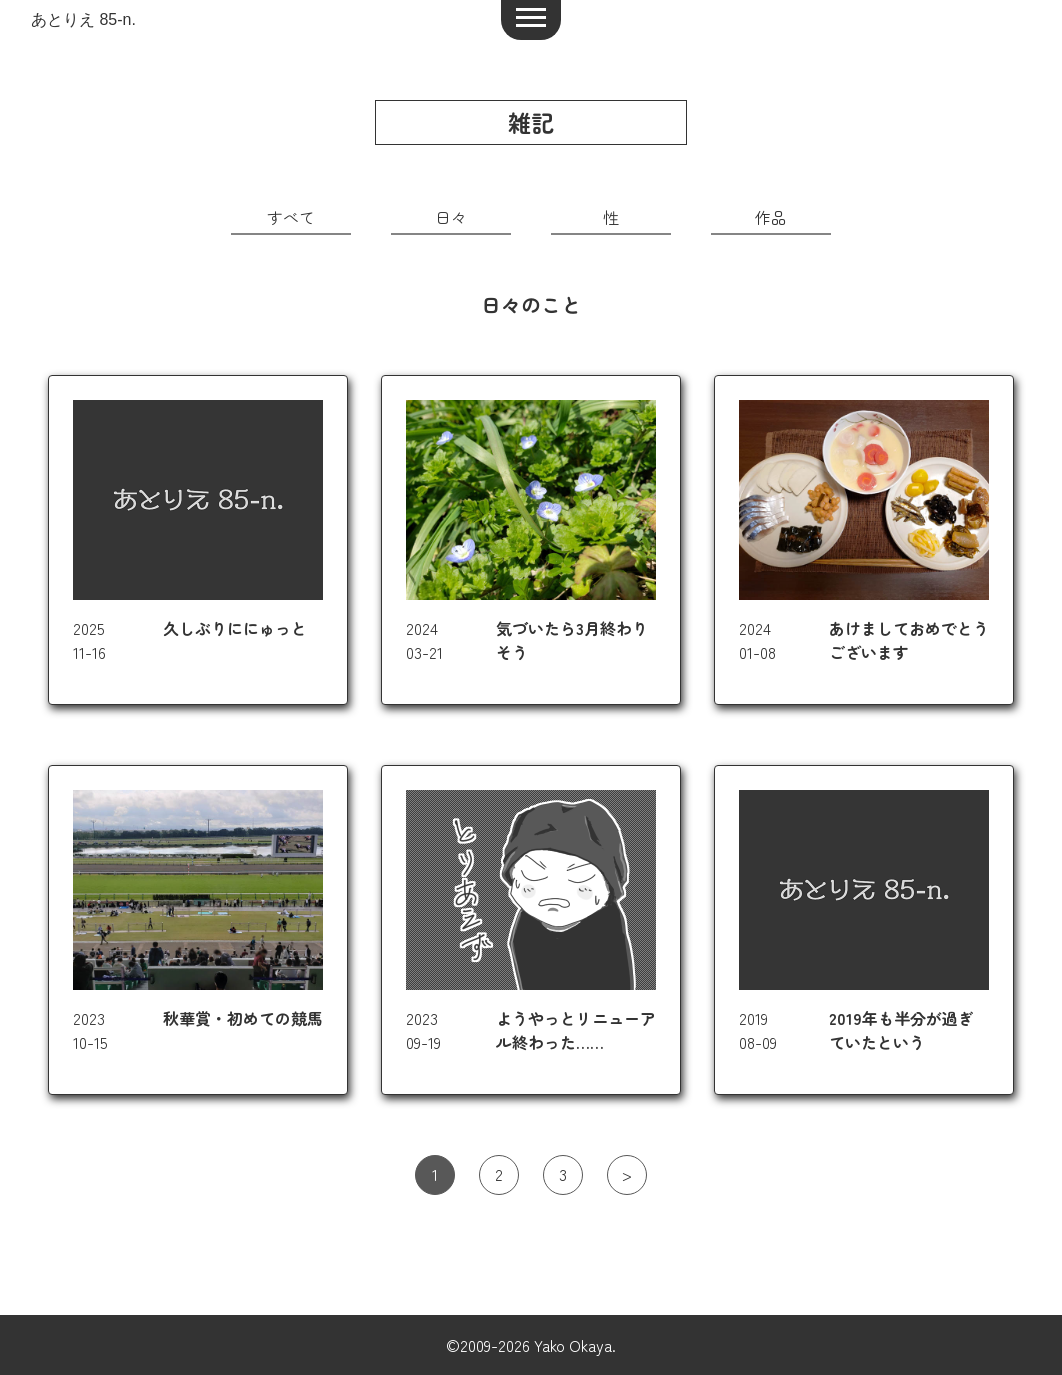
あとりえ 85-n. (83, 19)
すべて (291, 217)
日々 (451, 217)
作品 (771, 217)
